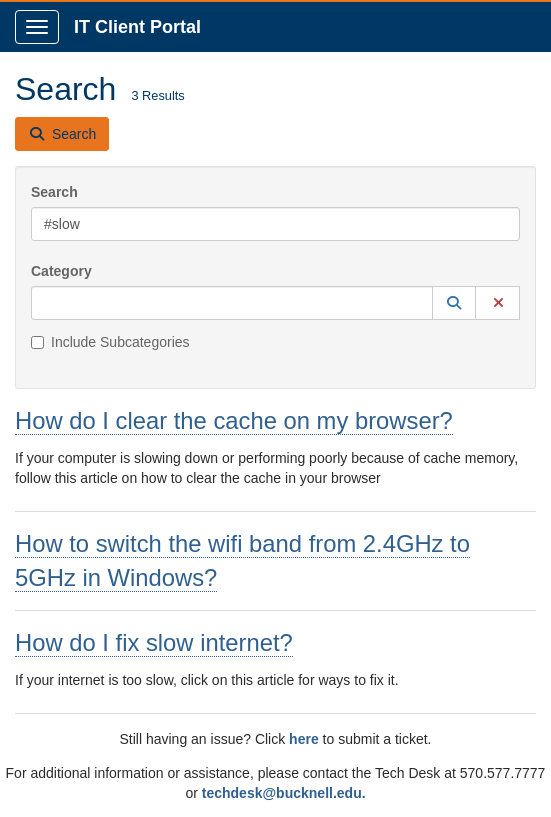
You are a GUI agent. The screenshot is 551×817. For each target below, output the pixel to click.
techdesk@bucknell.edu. (284, 793)
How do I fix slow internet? (154, 642)
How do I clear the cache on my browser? (234, 420)
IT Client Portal (137, 27)
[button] (454, 303)
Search (54, 192)
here (304, 739)
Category (61, 271)
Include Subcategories (110, 342)
